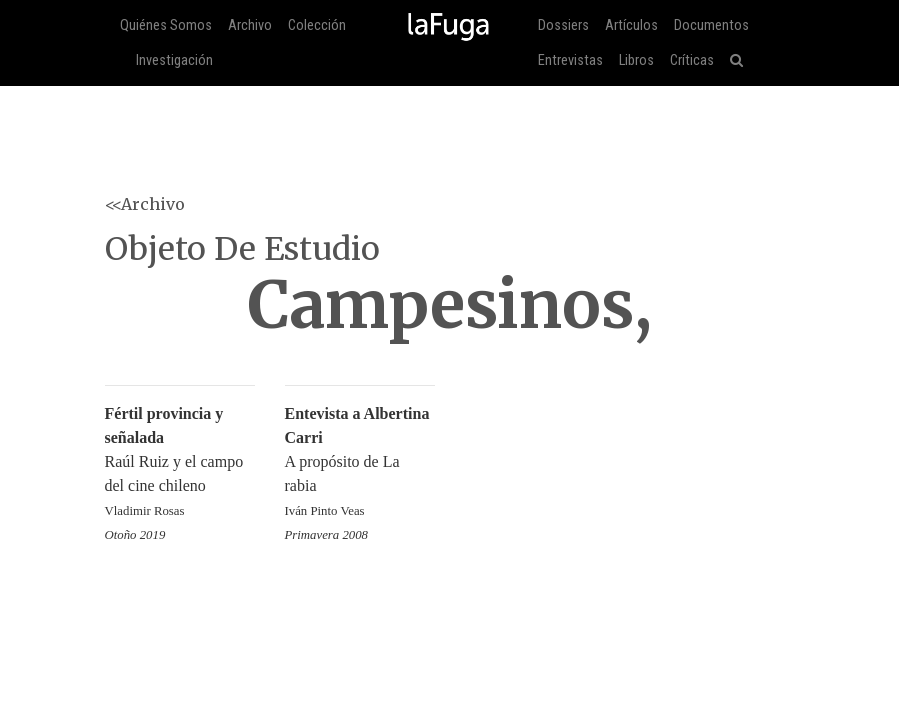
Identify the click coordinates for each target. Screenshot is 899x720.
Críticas (692, 60)
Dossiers (563, 25)
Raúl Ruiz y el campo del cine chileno (180, 463)
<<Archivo (145, 204)
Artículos (631, 25)
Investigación (174, 60)
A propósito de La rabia (360, 463)
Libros (636, 60)
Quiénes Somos (166, 25)
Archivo (250, 25)
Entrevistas (570, 60)
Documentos (711, 25)
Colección (317, 25)
